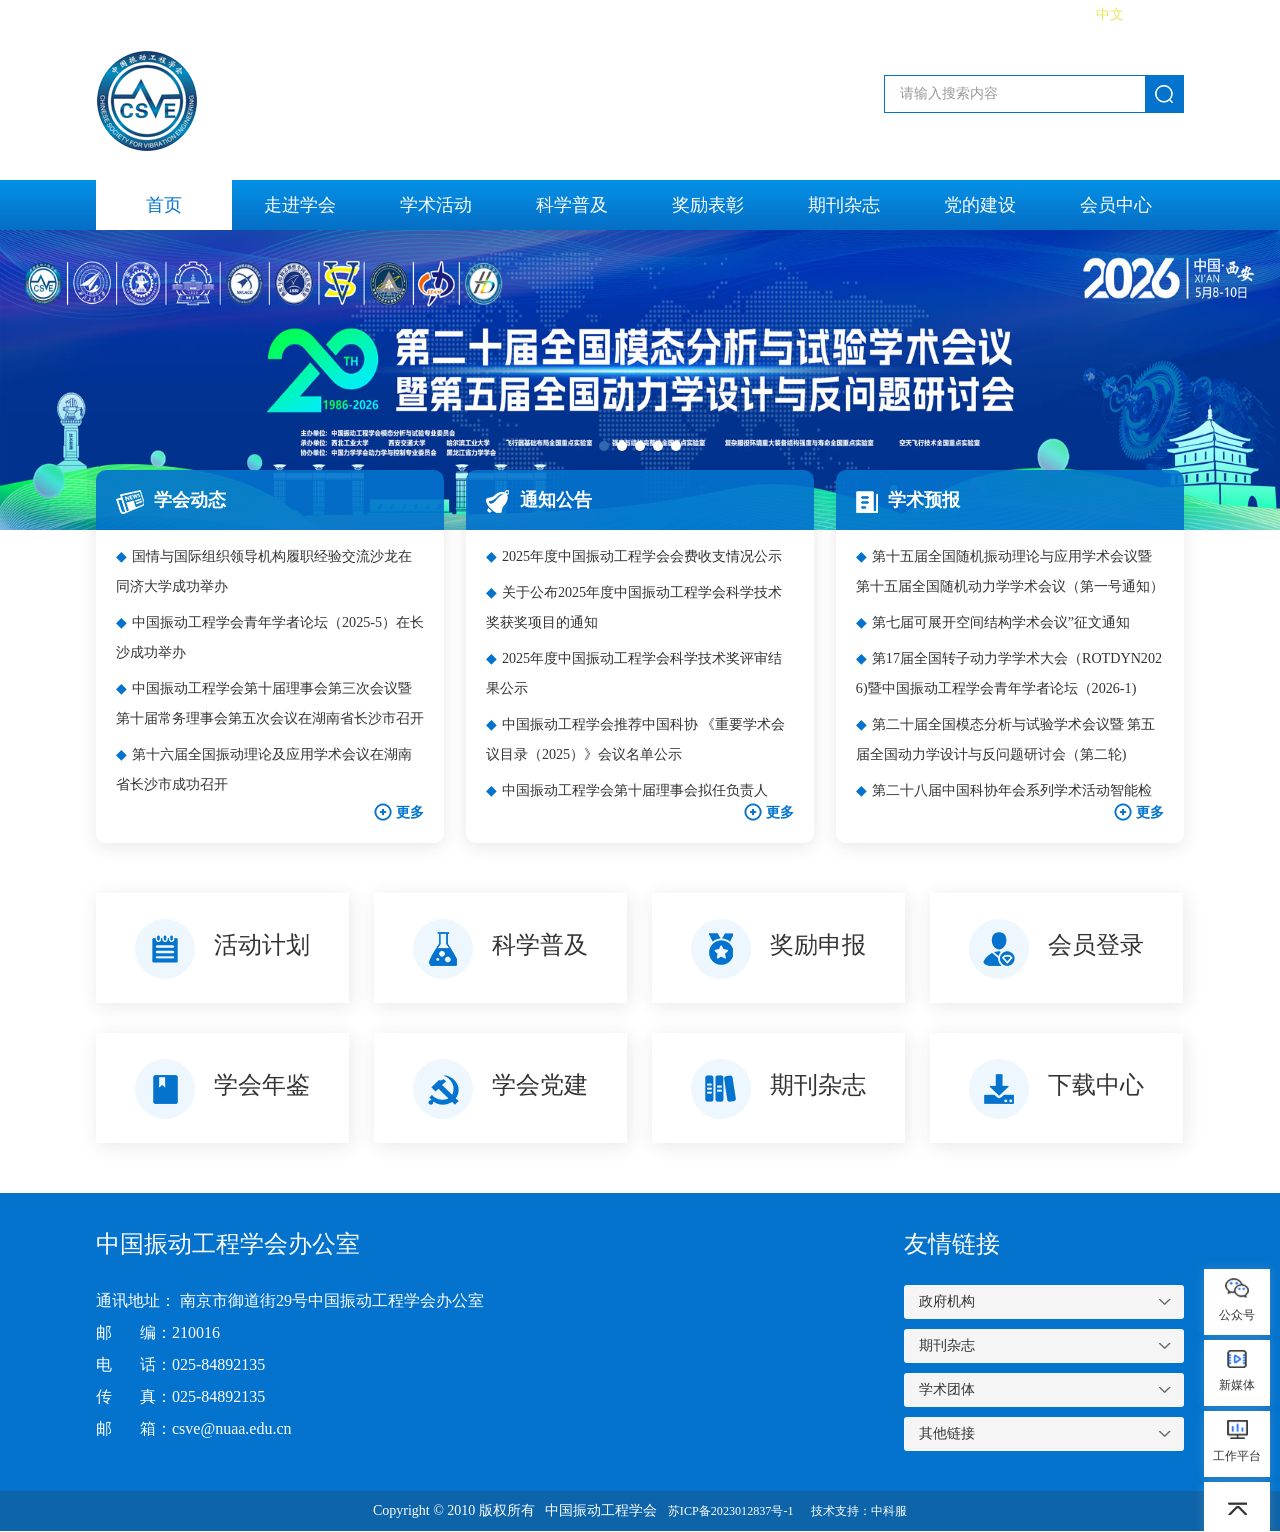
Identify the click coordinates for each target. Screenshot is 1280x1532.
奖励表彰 (708, 205)
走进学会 (300, 205)
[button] (604, 446)
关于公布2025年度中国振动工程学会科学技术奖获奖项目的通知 (638, 636)
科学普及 (572, 205)
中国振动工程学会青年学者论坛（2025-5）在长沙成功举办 (263, 636)
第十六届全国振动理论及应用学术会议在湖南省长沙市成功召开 (268, 768)
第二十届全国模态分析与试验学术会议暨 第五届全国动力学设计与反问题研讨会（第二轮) (1008, 772)
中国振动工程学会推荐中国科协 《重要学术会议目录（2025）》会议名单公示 (632, 768)
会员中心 (1116, 205)
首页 (164, 205)
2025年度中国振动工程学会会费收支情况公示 (638, 570)
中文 (1110, 14)
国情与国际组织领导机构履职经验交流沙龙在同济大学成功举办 (268, 570)
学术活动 (436, 205)
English (1162, 14)
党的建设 (980, 205)
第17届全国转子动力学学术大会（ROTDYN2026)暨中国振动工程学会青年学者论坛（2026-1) (1006, 706)
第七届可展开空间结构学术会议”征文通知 (1004, 636)
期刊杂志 (844, 205)
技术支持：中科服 (869, 1511)
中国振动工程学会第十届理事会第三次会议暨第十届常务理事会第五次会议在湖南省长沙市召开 (268, 706)
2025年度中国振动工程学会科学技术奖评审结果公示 (638, 702)
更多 (397, 812)
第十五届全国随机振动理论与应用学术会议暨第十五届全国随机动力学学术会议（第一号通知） (1008, 574)
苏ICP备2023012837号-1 (722, 1511)
